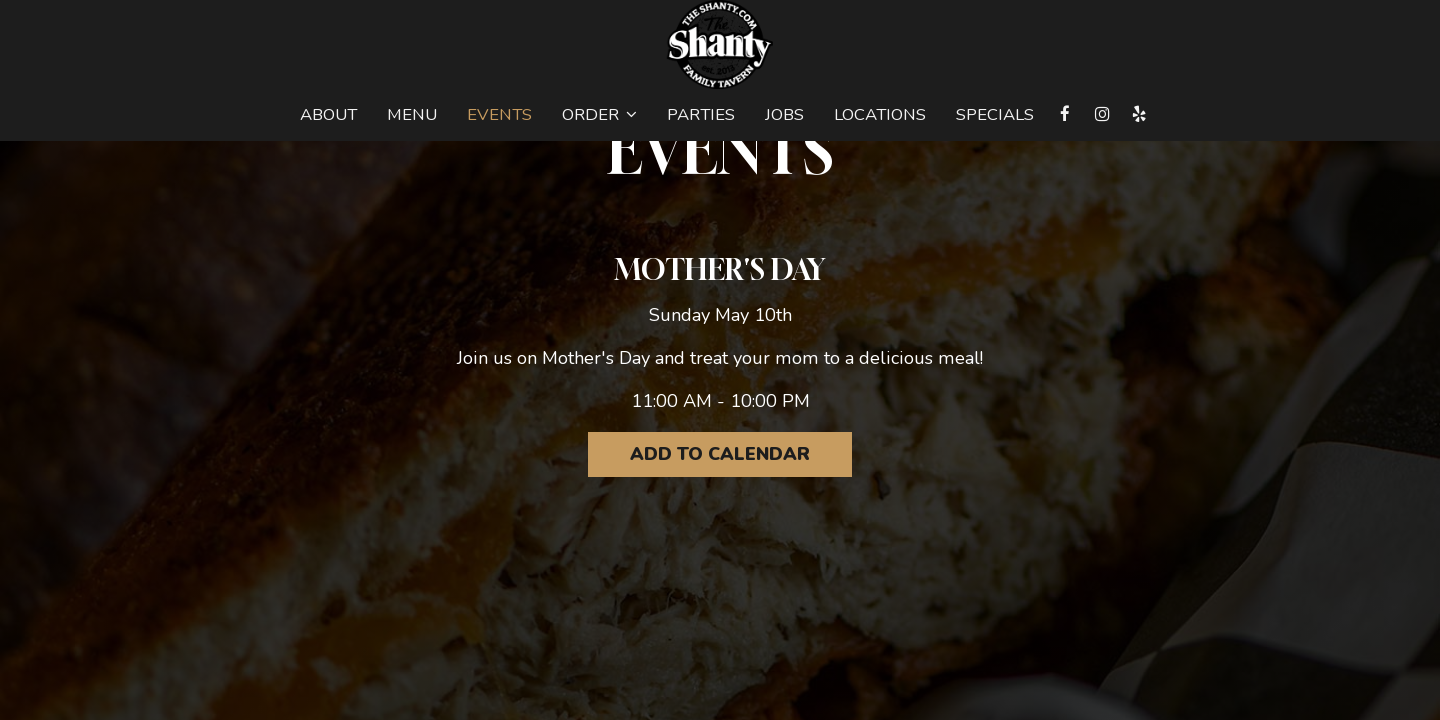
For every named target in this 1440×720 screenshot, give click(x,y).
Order (599, 115)
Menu (412, 115)
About (328, 115)
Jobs (784, 115)
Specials (995, 115)
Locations (880, 115)
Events (499, 115)
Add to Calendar (720, 454)
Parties (701, 115)
